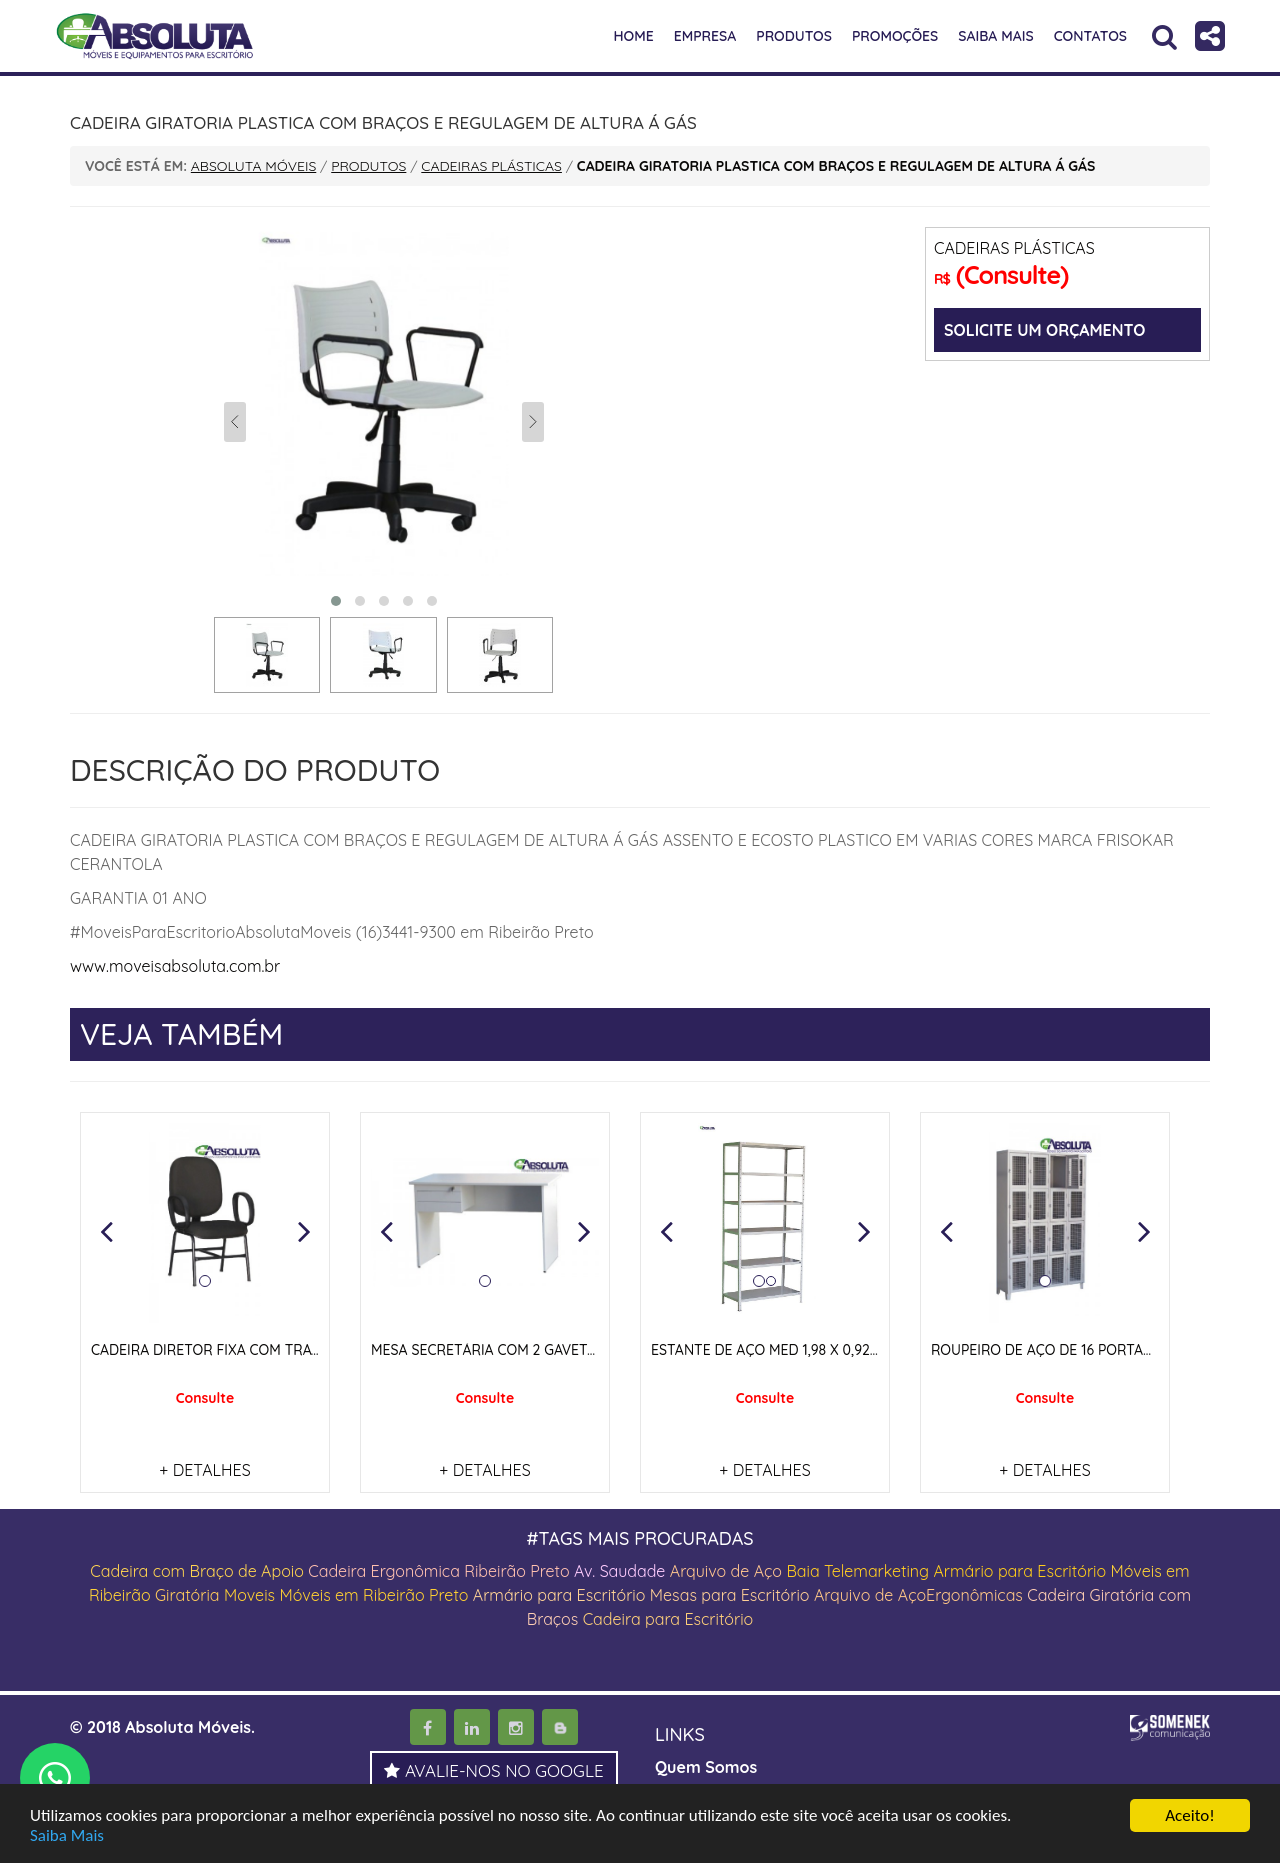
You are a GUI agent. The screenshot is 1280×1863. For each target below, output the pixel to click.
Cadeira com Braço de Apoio (197, 1571)
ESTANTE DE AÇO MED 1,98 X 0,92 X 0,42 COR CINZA (821, 1350)
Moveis (249, 1595)
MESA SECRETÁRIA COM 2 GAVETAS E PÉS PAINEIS (534, 1350)
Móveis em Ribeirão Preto (373, 1595)
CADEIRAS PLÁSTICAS (1014, 248)
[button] (106, 1231)
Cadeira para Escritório (668, 1619)
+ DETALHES (204, 1470)
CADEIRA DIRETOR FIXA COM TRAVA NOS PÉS (240, 1350)
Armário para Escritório (1019, 1571)
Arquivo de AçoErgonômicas (918, 1595)
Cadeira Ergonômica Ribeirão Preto (438, 1571)
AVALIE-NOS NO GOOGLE (494, 1770)
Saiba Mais (67, 1836)
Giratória (187, 1595)
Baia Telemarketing (857, 1571)
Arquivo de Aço (726, 1571)
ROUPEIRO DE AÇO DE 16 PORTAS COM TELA (1077, 1350)
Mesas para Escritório (730, 1595)
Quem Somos (706, 1767)
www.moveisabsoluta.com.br (175, 966)
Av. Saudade (619, 1571)
